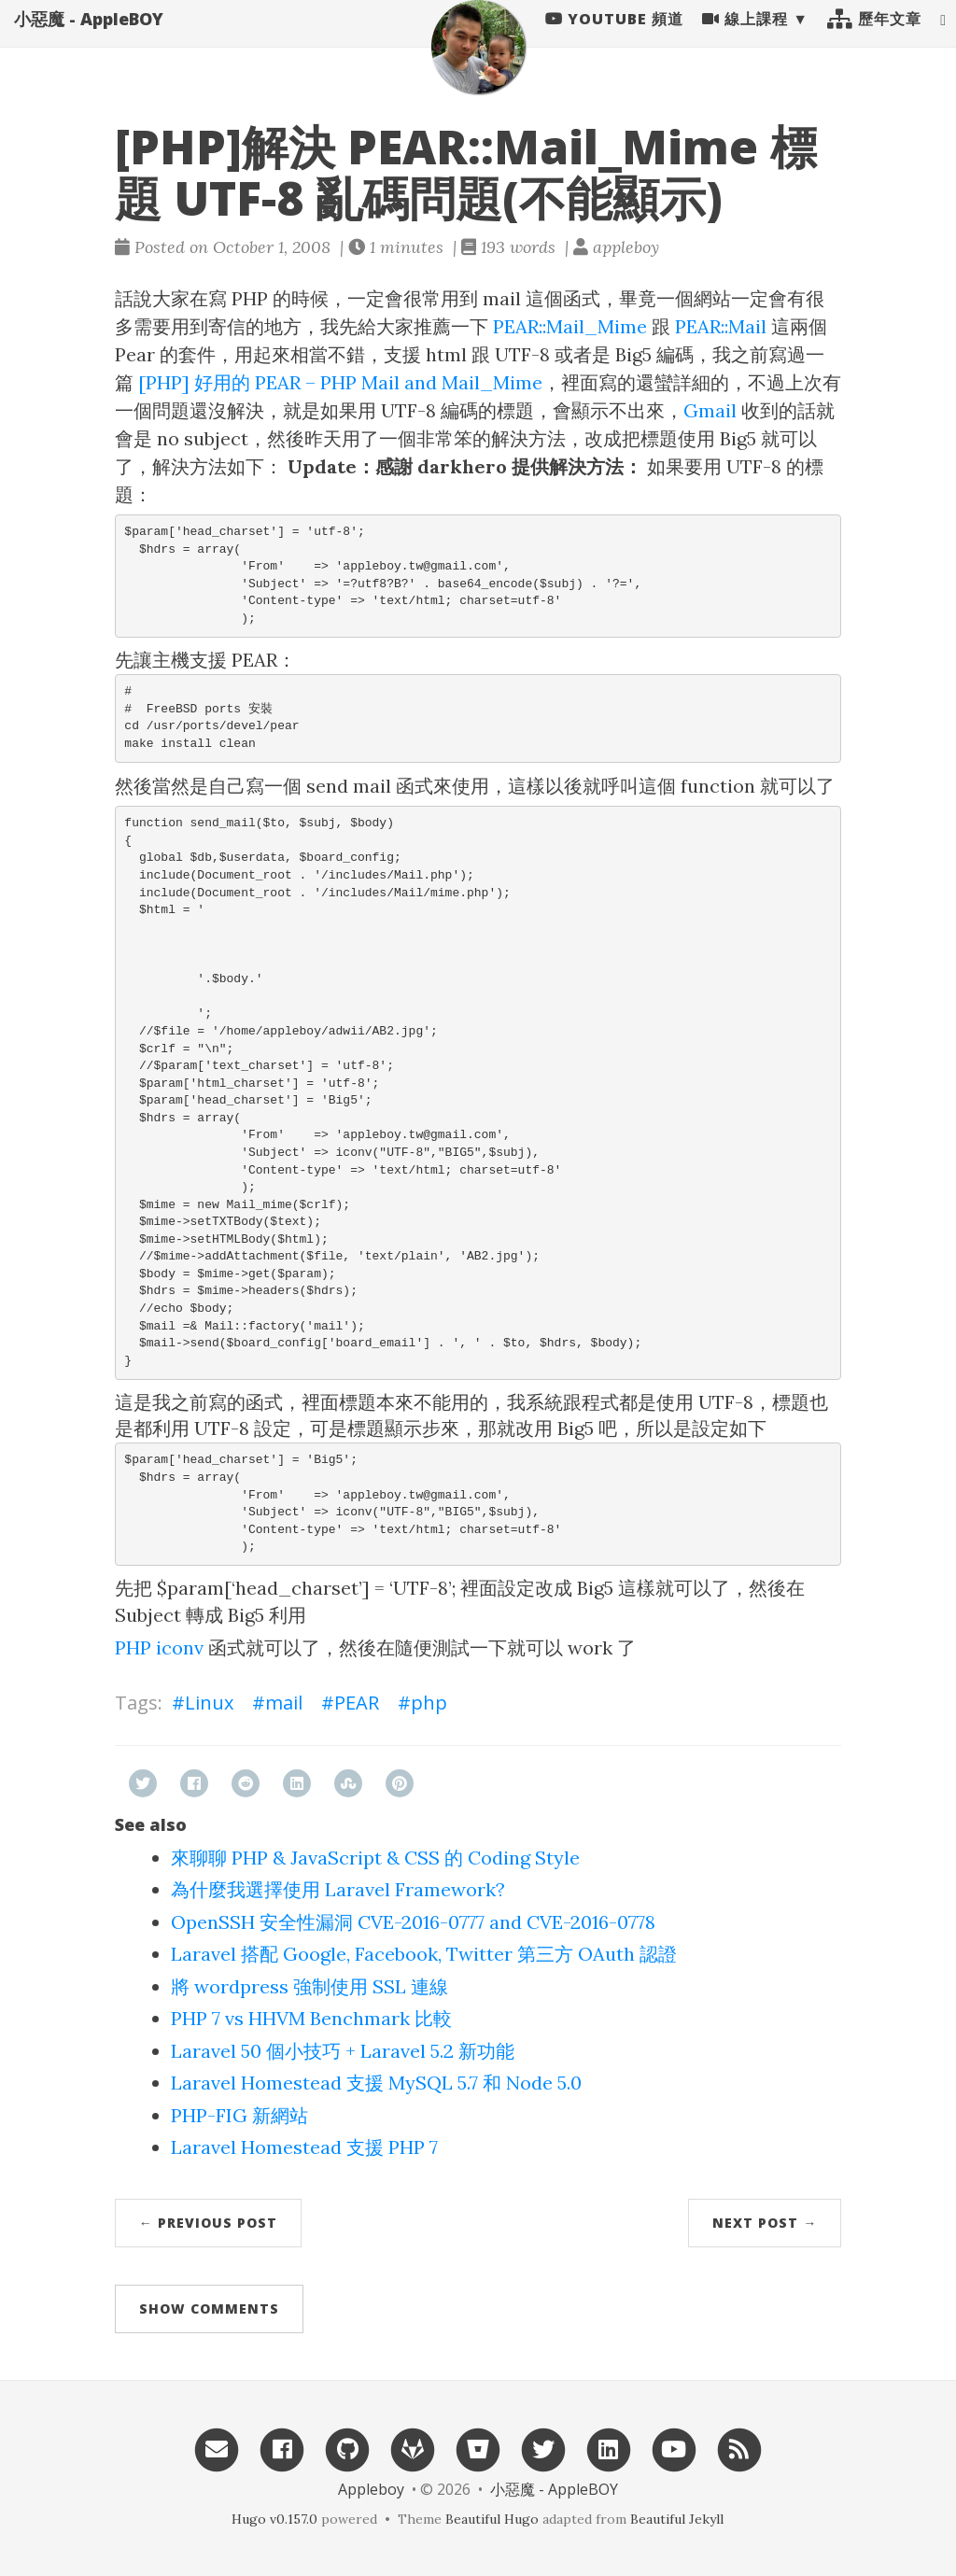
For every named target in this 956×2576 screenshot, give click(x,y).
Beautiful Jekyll (677, 2519)
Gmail (710, 410)
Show (209, 2308)
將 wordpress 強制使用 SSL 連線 (309, 1986)
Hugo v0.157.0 (274, 2519)
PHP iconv (159, 1647)
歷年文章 (874, 37)
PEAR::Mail (720, 326)
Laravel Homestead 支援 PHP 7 (304, 2147)
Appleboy (371, 2489)
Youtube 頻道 (614, 37)
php (429, 1702)
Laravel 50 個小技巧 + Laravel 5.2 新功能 (342, 2050)
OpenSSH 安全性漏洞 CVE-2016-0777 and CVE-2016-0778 (413, 1922)
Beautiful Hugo (492, 2519)
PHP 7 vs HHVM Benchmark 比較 (311, 2018)
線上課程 (745, 37)
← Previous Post (208, 2222)
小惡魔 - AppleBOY (88, 37)
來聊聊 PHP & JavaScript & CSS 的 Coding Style (375, 1857)
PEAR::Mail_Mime (570, 326)
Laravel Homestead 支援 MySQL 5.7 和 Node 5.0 (376, 2082)
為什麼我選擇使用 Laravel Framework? (338, 1889)
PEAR (356, 1702)
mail (283, 1702)
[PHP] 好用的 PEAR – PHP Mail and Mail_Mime (340, 382)
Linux (209, 1702)
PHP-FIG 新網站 (239, 2115)
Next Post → (764, 2222)
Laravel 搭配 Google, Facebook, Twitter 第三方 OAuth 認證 (424, 1953)
